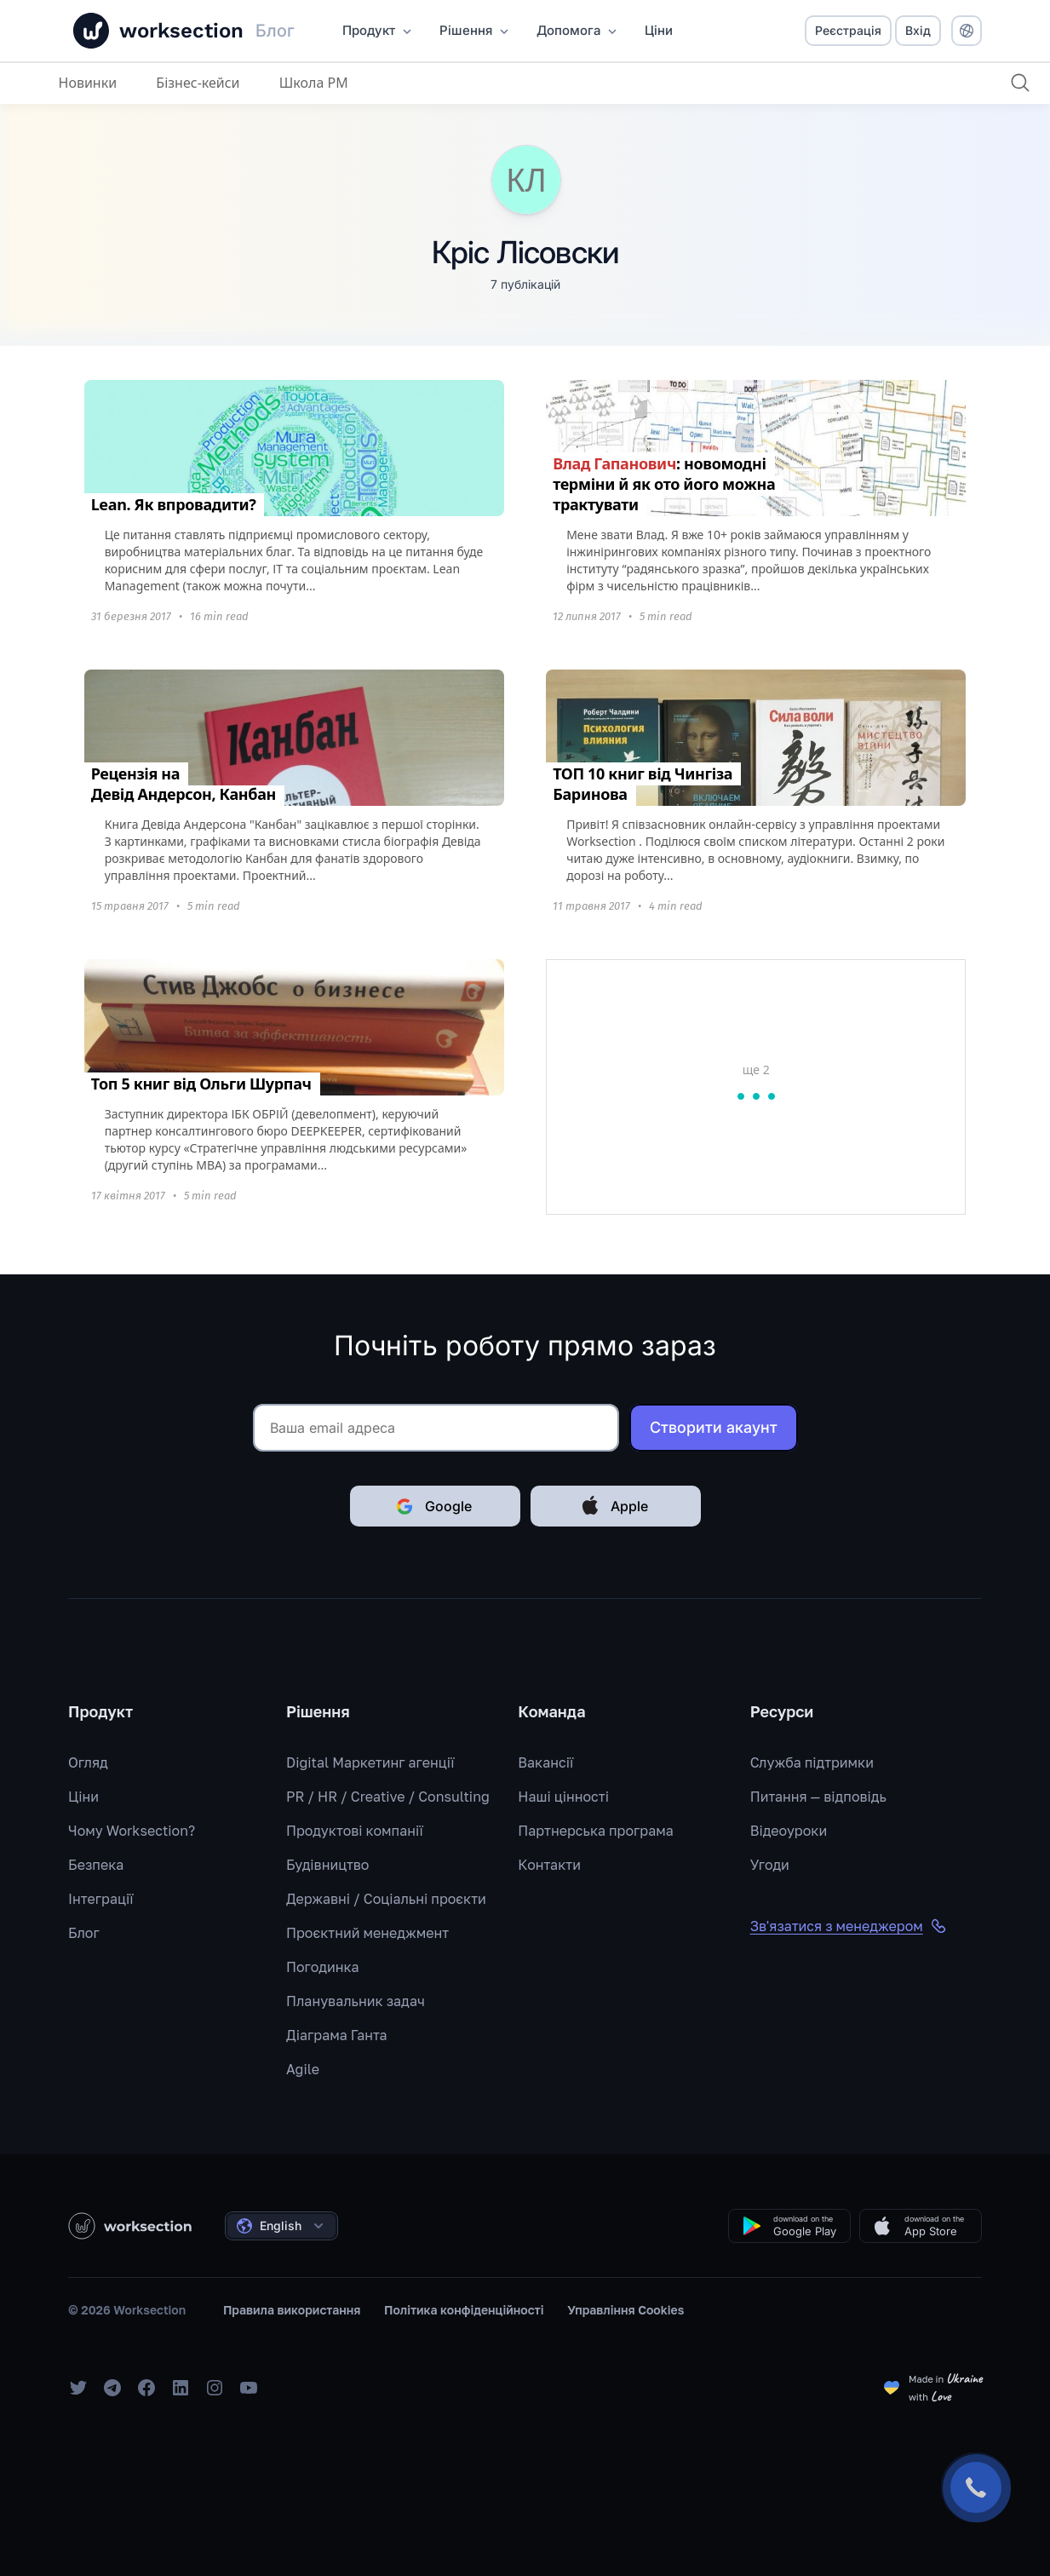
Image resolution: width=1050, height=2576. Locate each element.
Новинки (88, 82)
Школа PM (313, 82)
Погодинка (322, 1966)
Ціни (83, 1796)
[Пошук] (1020, 83)
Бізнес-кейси (197, 82)
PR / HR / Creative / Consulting (388, 1796)
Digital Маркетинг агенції (370, 1762)
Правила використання (292, 2310)
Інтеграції (101, 1898)
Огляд (88, 1762)
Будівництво (327, 1864)
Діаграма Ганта (336, 2035)
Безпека (95, 1864)
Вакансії (545, 1762)
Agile (302, 2069)
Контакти (549, 1864)
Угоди (769, 1864)
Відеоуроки (789, 1830)
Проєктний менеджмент (367, 1932)
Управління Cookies (625, 2310)
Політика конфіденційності (463, 2310)
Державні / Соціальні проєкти (386, 1898)
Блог (84, 1932)
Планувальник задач (355, 2001)
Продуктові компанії (354, 1830)
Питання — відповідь (818, 1796)
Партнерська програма (595, 1830)
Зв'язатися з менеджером (848, 1926)
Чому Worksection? (131, 1830)
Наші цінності (563, 1796)
